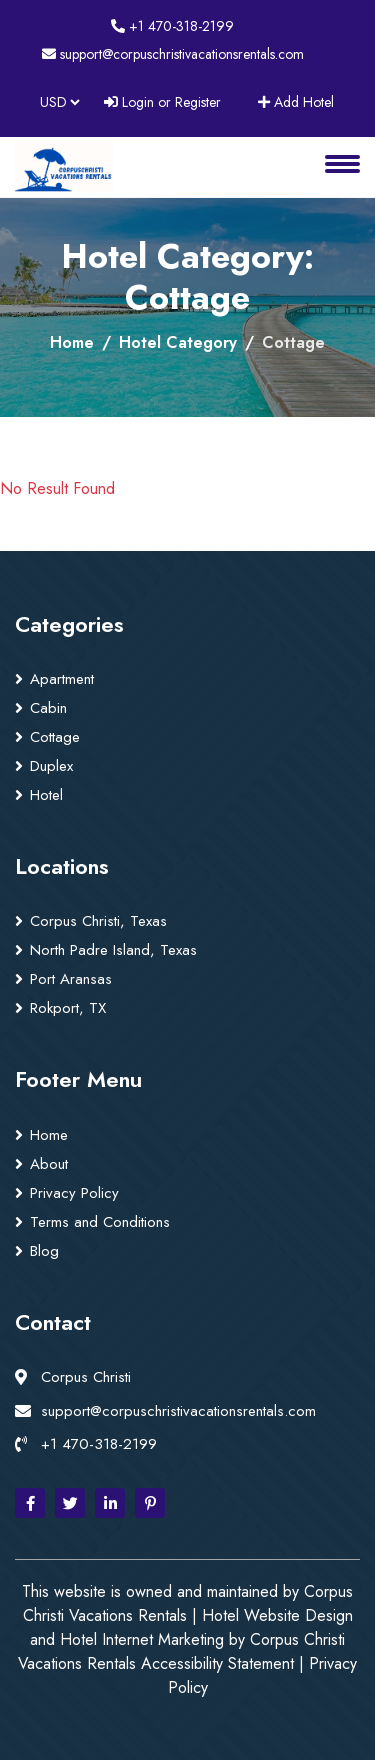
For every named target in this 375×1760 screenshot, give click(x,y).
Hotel (46, 795)
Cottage (55, 737)
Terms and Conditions (100, 1222)
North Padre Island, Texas (113, 950)
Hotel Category (178, 342)
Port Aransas (71, 979)
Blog (44, 1251)
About (49, 1164)
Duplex (51, 766)
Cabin (48, 708)
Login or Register (162, 102)
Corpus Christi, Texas (98, 921)
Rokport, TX (68, 1008)
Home (72, 342)
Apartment (62, 679)
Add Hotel (296, 102)
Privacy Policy (74, 1193)
